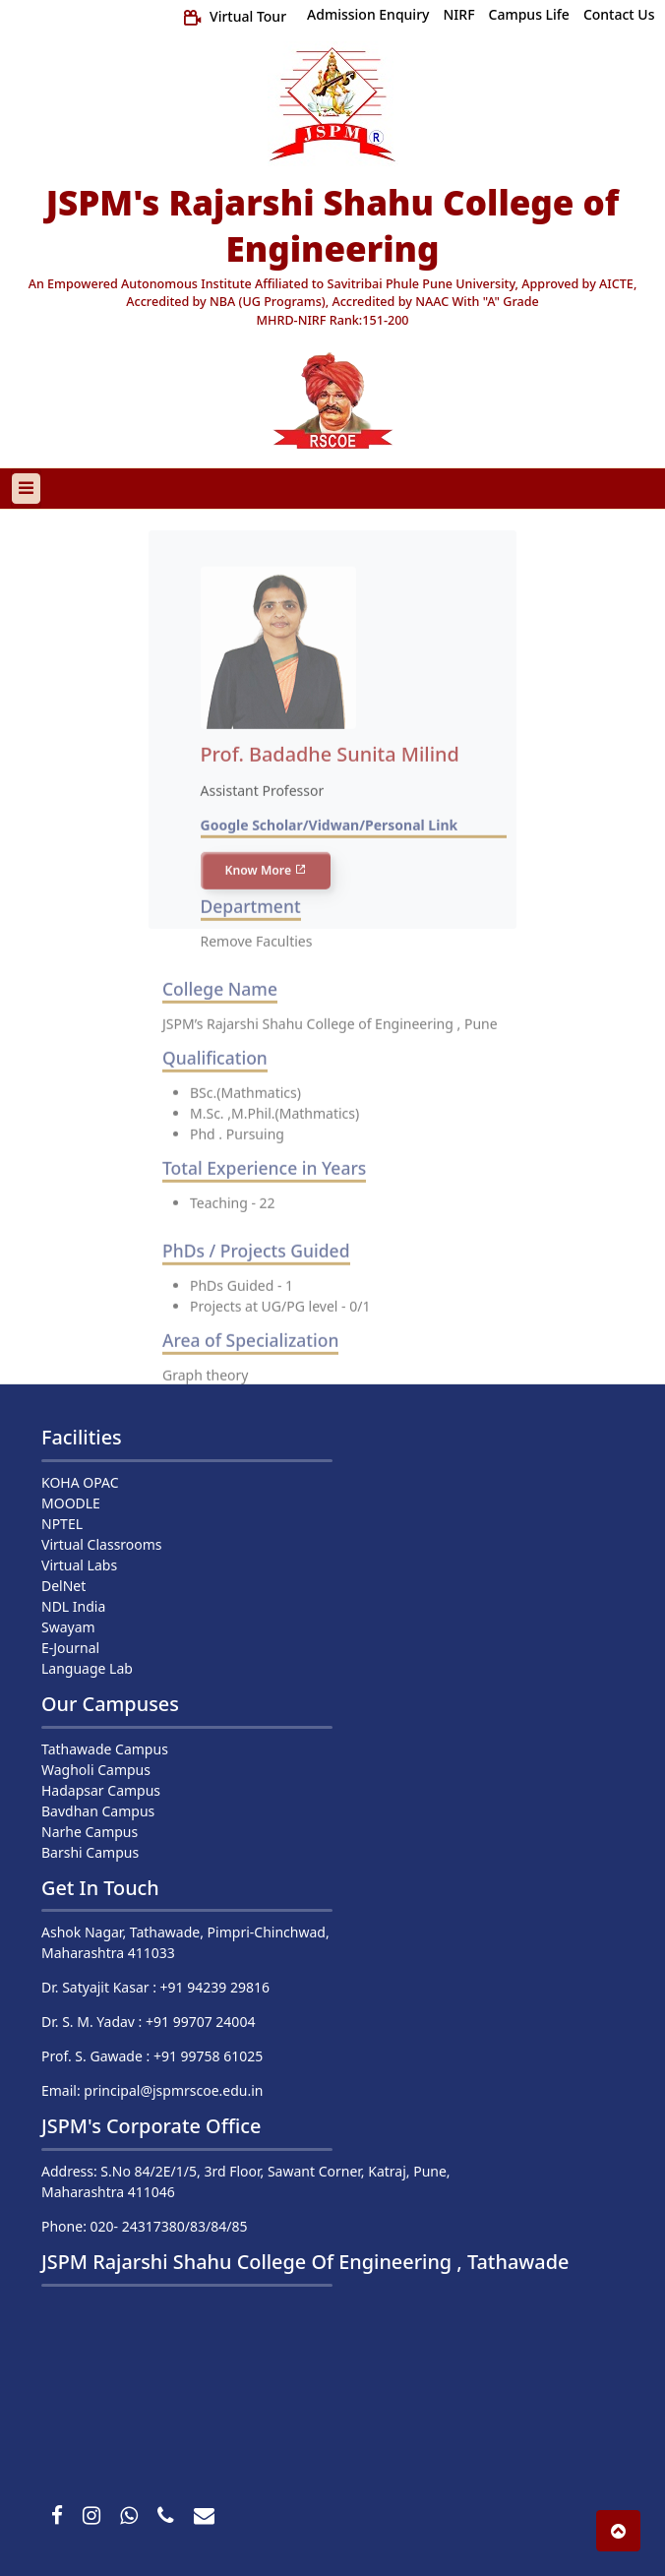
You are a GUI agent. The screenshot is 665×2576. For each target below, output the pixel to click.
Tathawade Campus (104, 1749)
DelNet (63, 1585)
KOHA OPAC (80, 1482)
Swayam (68, 1627)
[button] (618, 2530)
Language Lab (87, 1668)
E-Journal (70, 1647)
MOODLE (70, 1503)
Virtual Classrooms (101, 1544)
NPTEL (62, 1523)
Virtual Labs (79, 1565)
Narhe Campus (89, 1831)
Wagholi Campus (96, 1769)
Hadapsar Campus (100, 1790)
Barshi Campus (90, 1852)
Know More (266, 888)
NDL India (73, 1606)
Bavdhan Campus (97, 1811)
